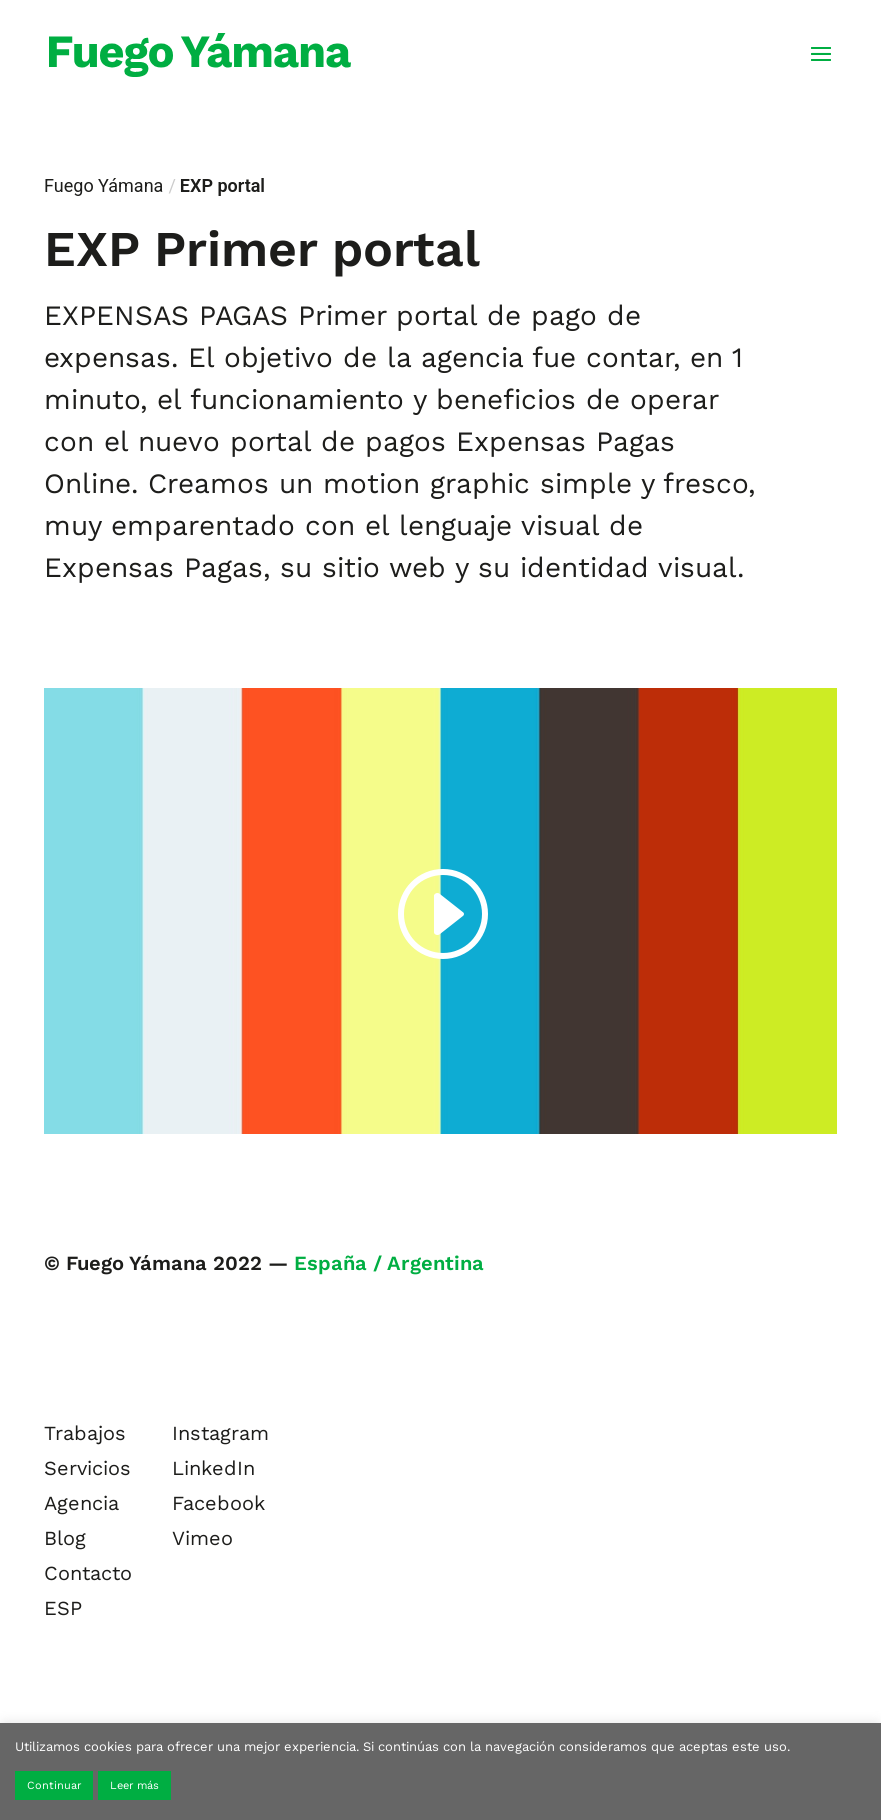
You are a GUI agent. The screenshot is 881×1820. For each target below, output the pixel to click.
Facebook (218, 1503)
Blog (65, 1538)
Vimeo (202, 1538)
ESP (63, 1608)
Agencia (81, 1503)
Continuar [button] (54, 1785)
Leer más (134, 1785)
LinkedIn (213, 1468)
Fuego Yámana (103, 185)
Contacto (88, 1573)
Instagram (220, 1433)
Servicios (87, 1468)
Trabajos (85, 1433)
